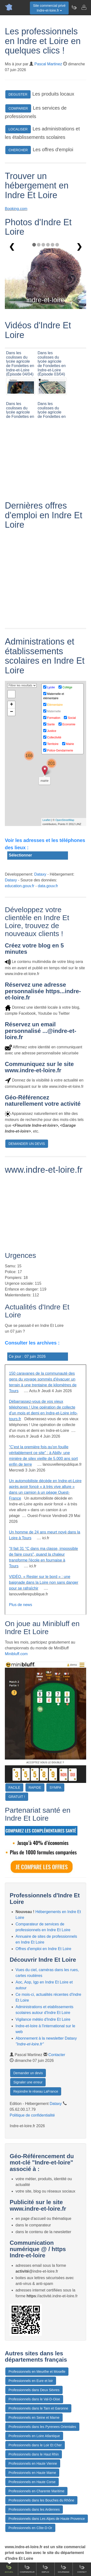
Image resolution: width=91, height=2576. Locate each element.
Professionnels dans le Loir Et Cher (35, 2445)
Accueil (9, 2568)
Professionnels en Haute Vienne (32, 2463)
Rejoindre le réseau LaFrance (35, 2091)
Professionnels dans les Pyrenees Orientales (42, 2427)
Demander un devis (28, 2073)
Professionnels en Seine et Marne (33, 2417)
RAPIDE (35, 1787)
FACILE (14, 1787)
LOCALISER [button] (18, 129)
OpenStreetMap (64, 820)
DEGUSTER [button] (17, 94)
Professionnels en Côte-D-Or (30, 2528)
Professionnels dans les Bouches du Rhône (41, 2500)
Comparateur (27, 2568)
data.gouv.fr (48, 886)
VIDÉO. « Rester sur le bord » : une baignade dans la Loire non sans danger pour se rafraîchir (43, 1582)
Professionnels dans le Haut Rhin (33, 2454)
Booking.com (16, 209)
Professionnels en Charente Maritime (36, 2491)
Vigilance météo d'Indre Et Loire (43, 2019)
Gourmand (63, 2568)
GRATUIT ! (16, 1797)
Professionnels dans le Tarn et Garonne (38, 2408)
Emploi (45, 2568)
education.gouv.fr (19, 886)
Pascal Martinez (48, 64)
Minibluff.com (16, 1654)
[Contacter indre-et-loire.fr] (84, 7)
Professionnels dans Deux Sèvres (33, 2390)
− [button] (11, 712)
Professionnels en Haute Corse (32, 2482)
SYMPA (55, 1787)
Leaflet (46, 820)
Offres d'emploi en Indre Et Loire (43, 1949)
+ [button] (11, 704)
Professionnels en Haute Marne (32, 2473)
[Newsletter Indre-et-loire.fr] (74, 7)
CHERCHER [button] (18, 150)
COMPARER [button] (18, 108)
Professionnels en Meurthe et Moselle (36, 2371)
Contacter (56, 2055)
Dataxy (40, 874)
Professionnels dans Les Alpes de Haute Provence (46, 2519)
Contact (81, 2568)
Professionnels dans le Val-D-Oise (34, 2399)
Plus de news (20, 1605)
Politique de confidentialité (32, 2115)
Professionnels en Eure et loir (30, 2381)
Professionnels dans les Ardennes (34, 2509)
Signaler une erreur (27, 2082)
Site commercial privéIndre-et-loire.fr (49, 8)
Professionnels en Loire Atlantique (34, 2436)
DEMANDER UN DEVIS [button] (26, 1144)
